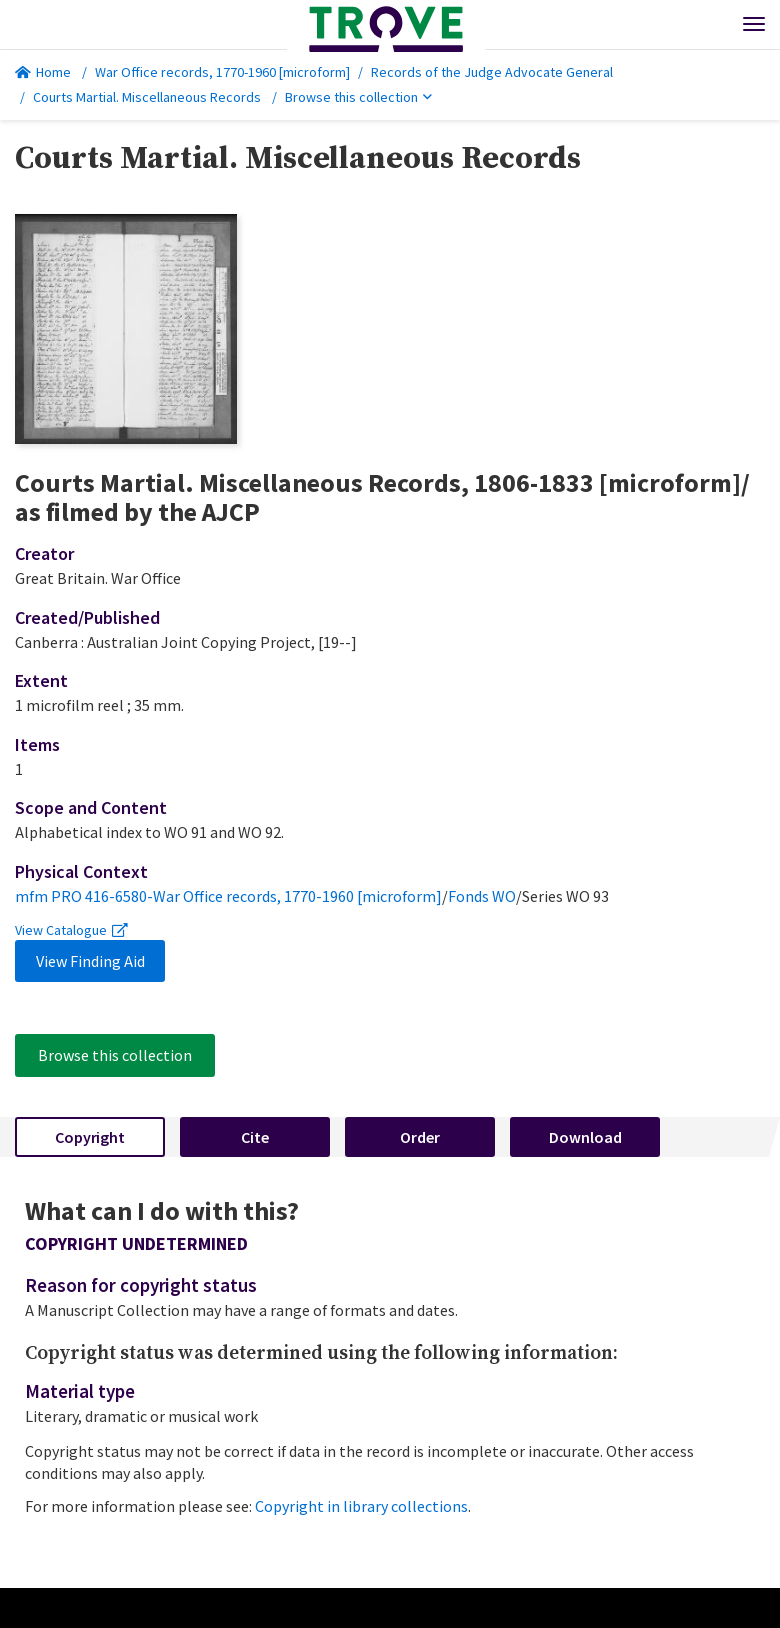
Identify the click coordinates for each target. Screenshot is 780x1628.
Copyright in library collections (361, 1506)
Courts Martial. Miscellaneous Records (147, 97)
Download (585, 1137)
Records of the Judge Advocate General (492, 72)
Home (43, 72)
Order (420, 1137)
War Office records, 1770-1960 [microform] (222, 72)
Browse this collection (358, 97)
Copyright (90, 1137)
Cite (255, 1137)
